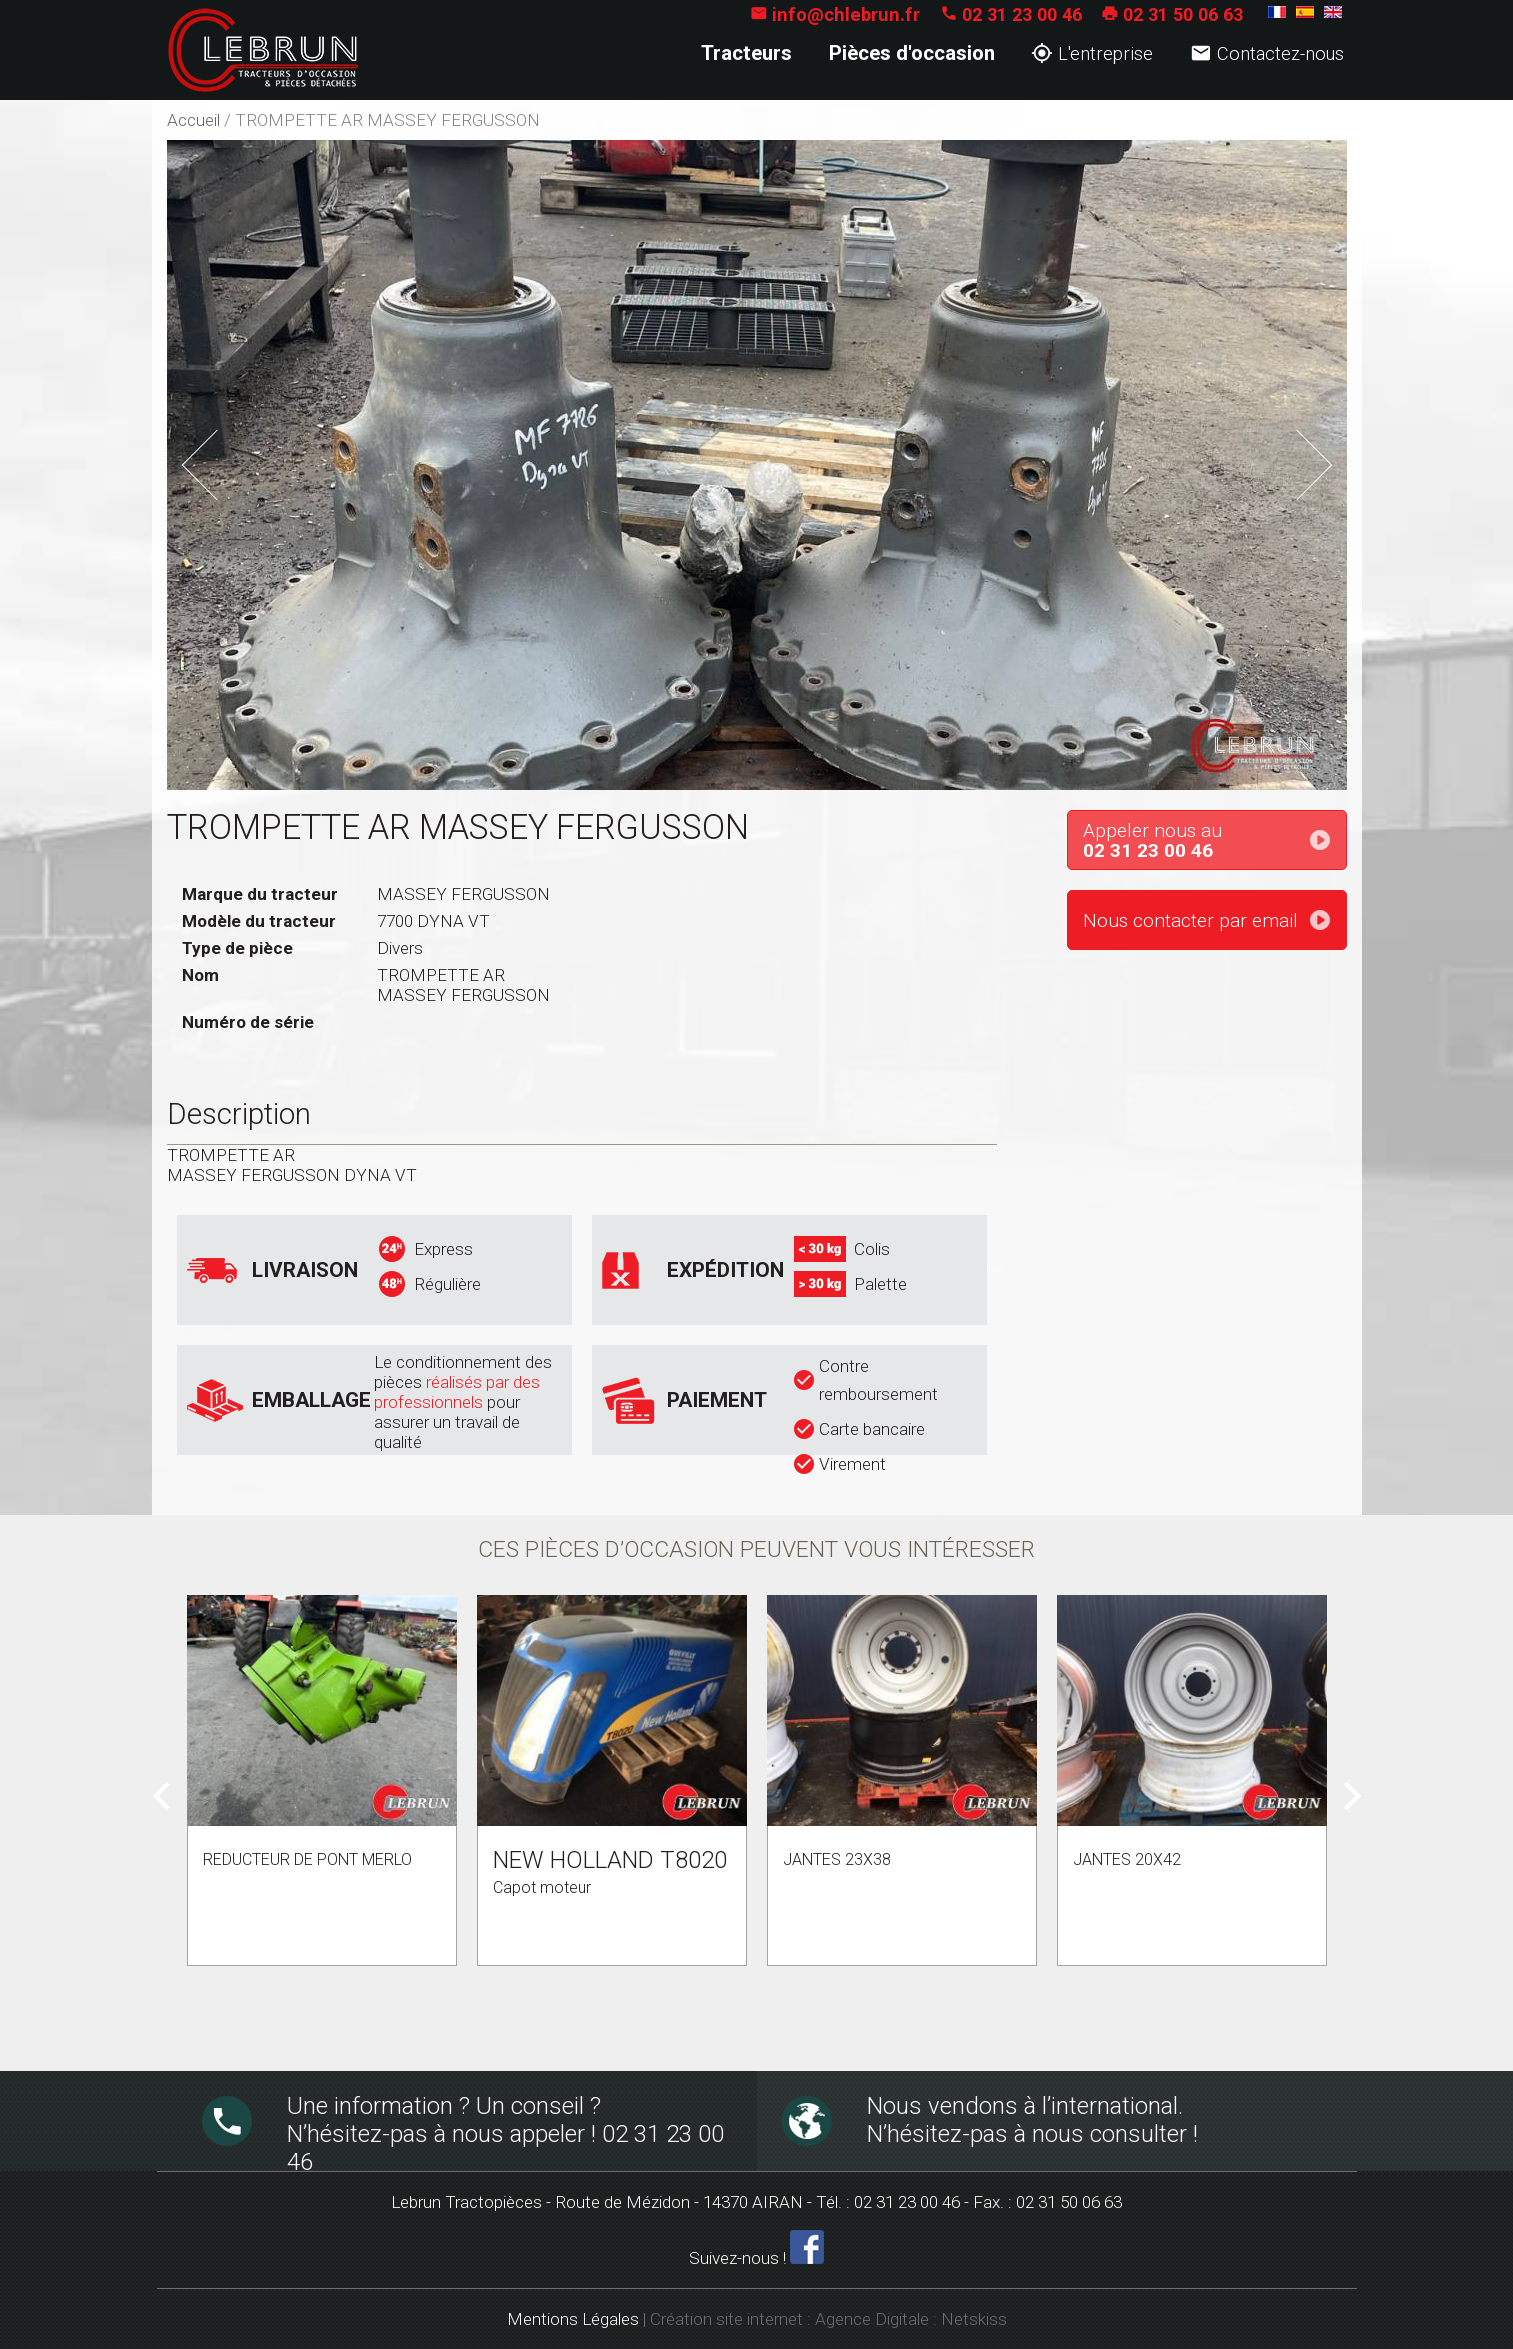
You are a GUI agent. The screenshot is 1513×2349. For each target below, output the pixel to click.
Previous (228, 458)
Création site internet (726, 2319)
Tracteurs (746, 53)
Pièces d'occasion (912, 53)
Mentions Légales (573, 2319)
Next (1301, 447)
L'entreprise (1092, 53)
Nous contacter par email (1190, 921)
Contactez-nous (1267, 53)
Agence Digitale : (878, 2319)
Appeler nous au (1214, 841)
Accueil (193, 120)
